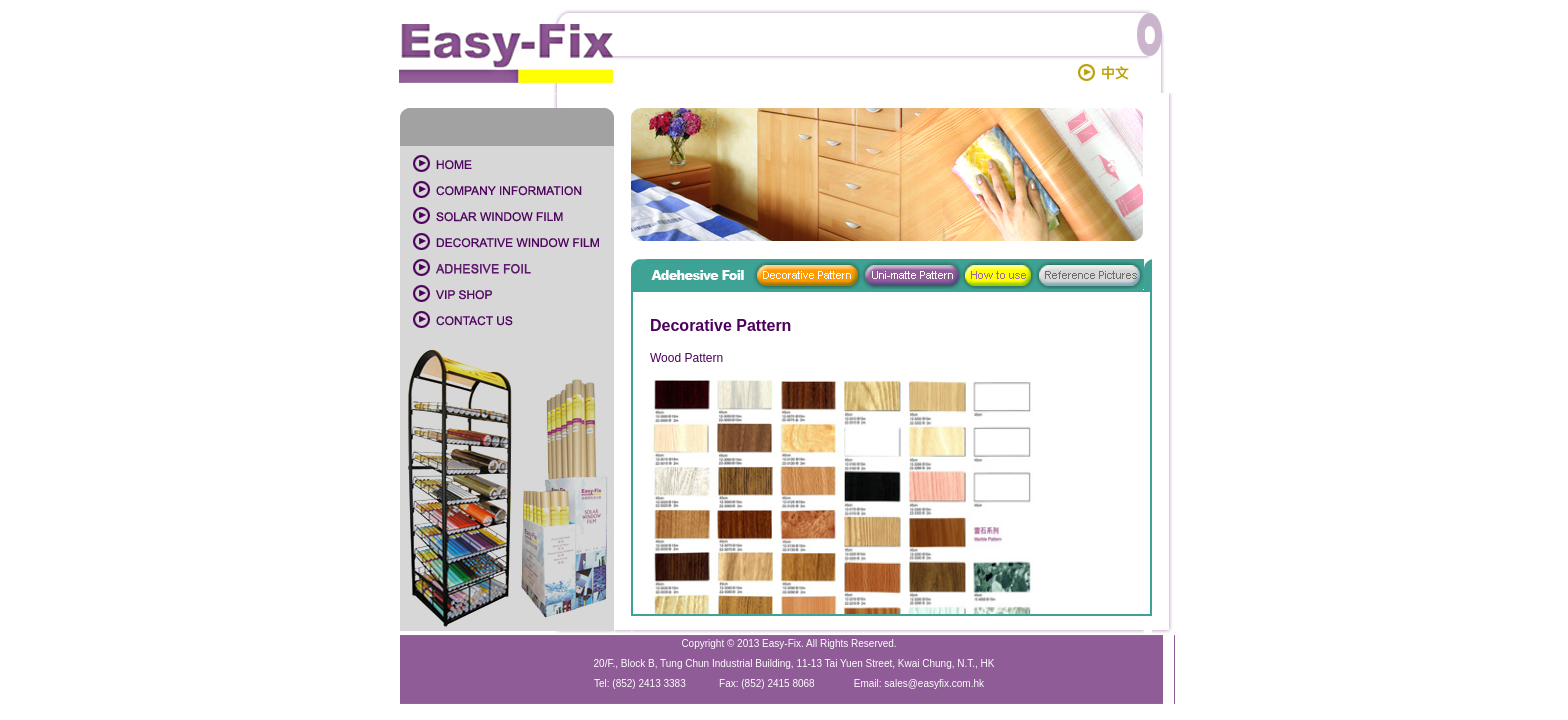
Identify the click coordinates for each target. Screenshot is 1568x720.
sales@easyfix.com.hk (934, 683)
